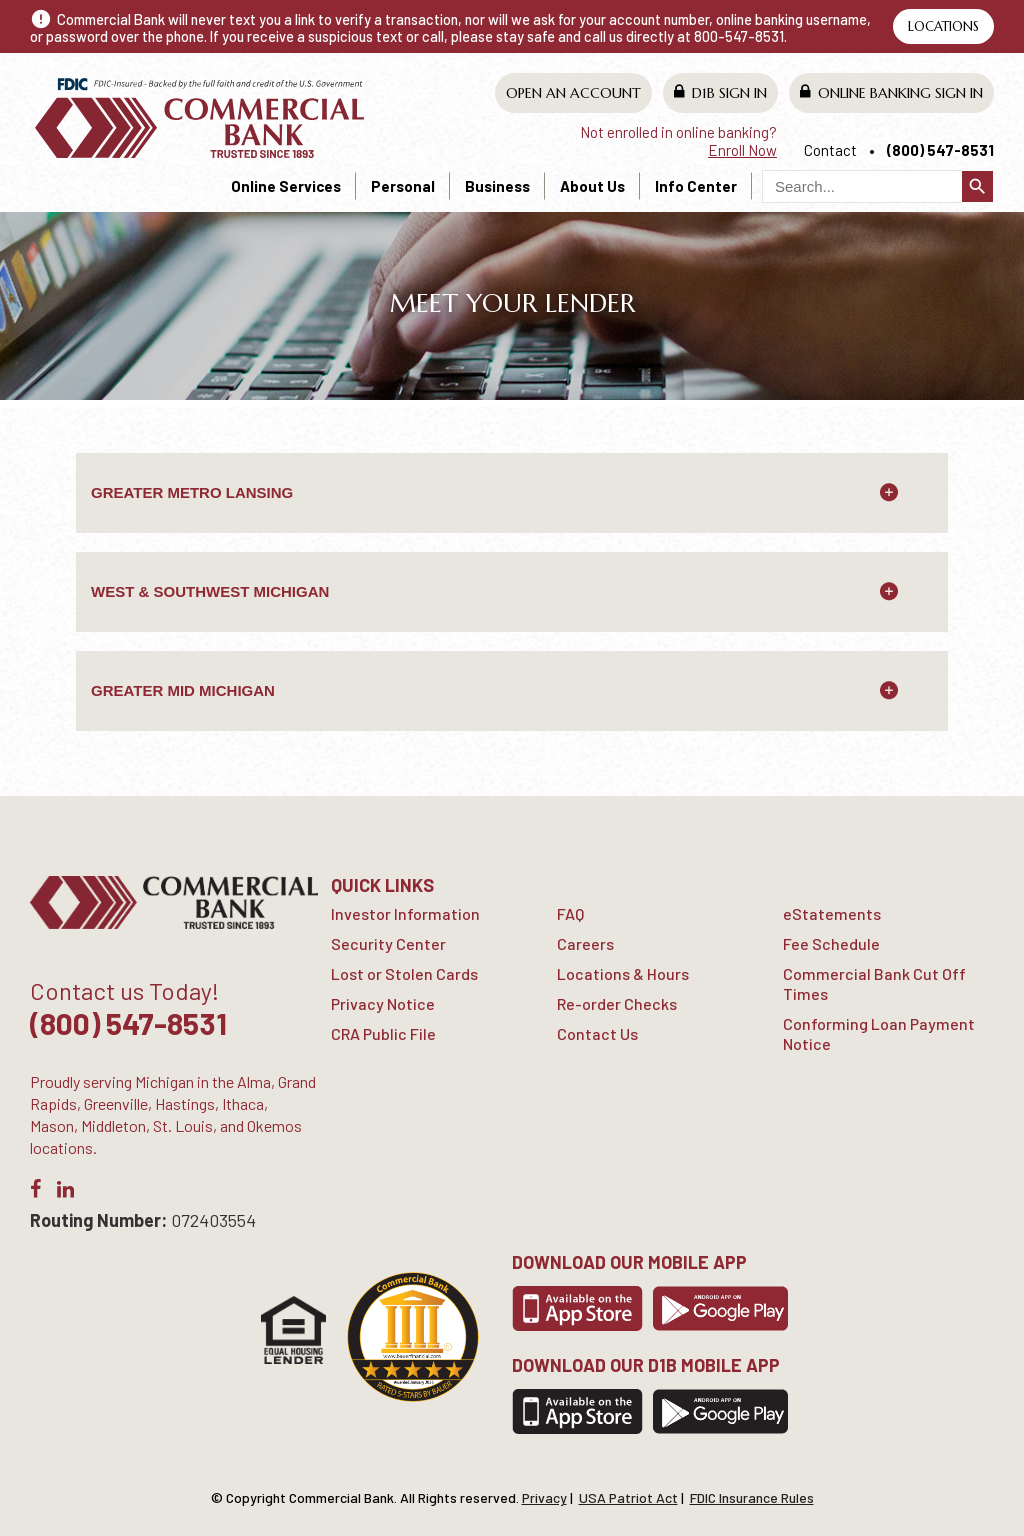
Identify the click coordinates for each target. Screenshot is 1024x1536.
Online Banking (891, 92)
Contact (830, 150)
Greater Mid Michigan (183, 690)
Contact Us (597, 1033)
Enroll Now (742, 150)
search (977, 186)
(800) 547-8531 (940, 150)
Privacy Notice (383, 1003)
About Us (592, 186)
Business (497, 186)
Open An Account (573, 93)
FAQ (570, 913)
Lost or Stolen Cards (404, 973)
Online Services (286, 186)
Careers (585, 943)
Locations (943, 26)
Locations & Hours (623, 973)
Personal (403, 186)
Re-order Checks (617, 1003)
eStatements (832, 913)
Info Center (696, 186)
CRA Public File (383, 1033)
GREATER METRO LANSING (192, 492)
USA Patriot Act (628, 1497)
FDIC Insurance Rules (752, 1497)
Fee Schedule (831, 943)
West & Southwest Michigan (210, 591)
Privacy (544, 1497)
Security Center (388, 943)
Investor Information (405, 913)
